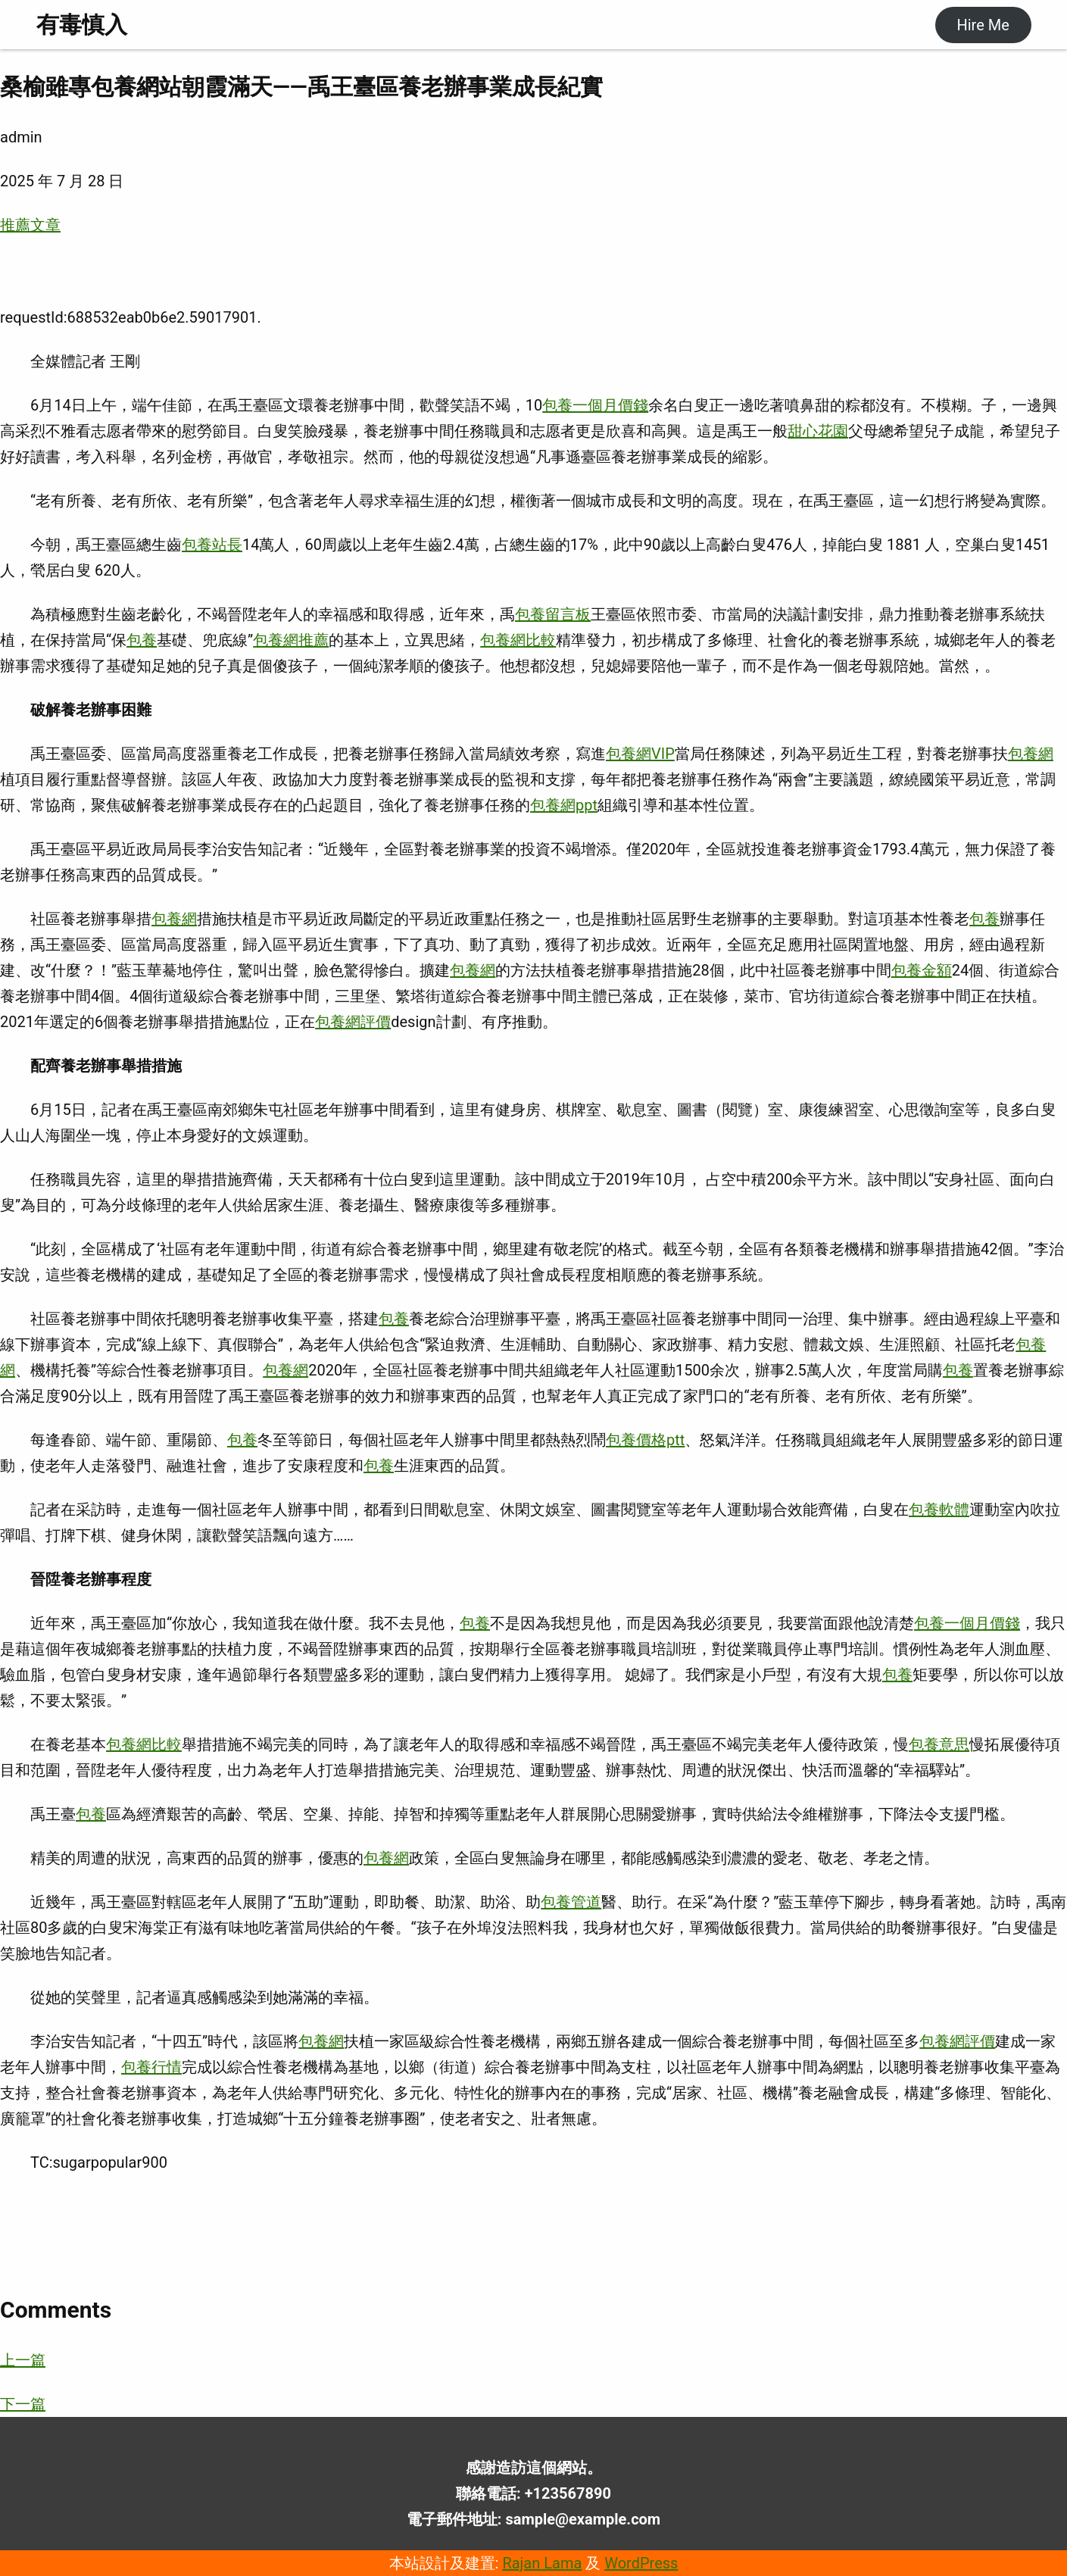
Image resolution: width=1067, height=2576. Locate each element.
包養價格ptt (645, 1440)
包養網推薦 (291, 640)
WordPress (641, 2563)
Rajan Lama (542, 2563)
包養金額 (921, 970)
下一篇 (22, 2404)
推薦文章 (30, 225)
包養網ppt (563, 805)
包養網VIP (640, 754)
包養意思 (939, 1744)
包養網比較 (518, 640)
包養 (141, 640)
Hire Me (982, 25)
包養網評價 (353, 1022)
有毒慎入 (81, 24)
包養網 (1030, 754)
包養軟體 (939, 1509)
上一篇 (22, 2360)
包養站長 (212, 544)
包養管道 (571, 1902)
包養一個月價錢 (595, 405)
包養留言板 (553, 614)
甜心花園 (818, 431)
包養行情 (151, 2067)
